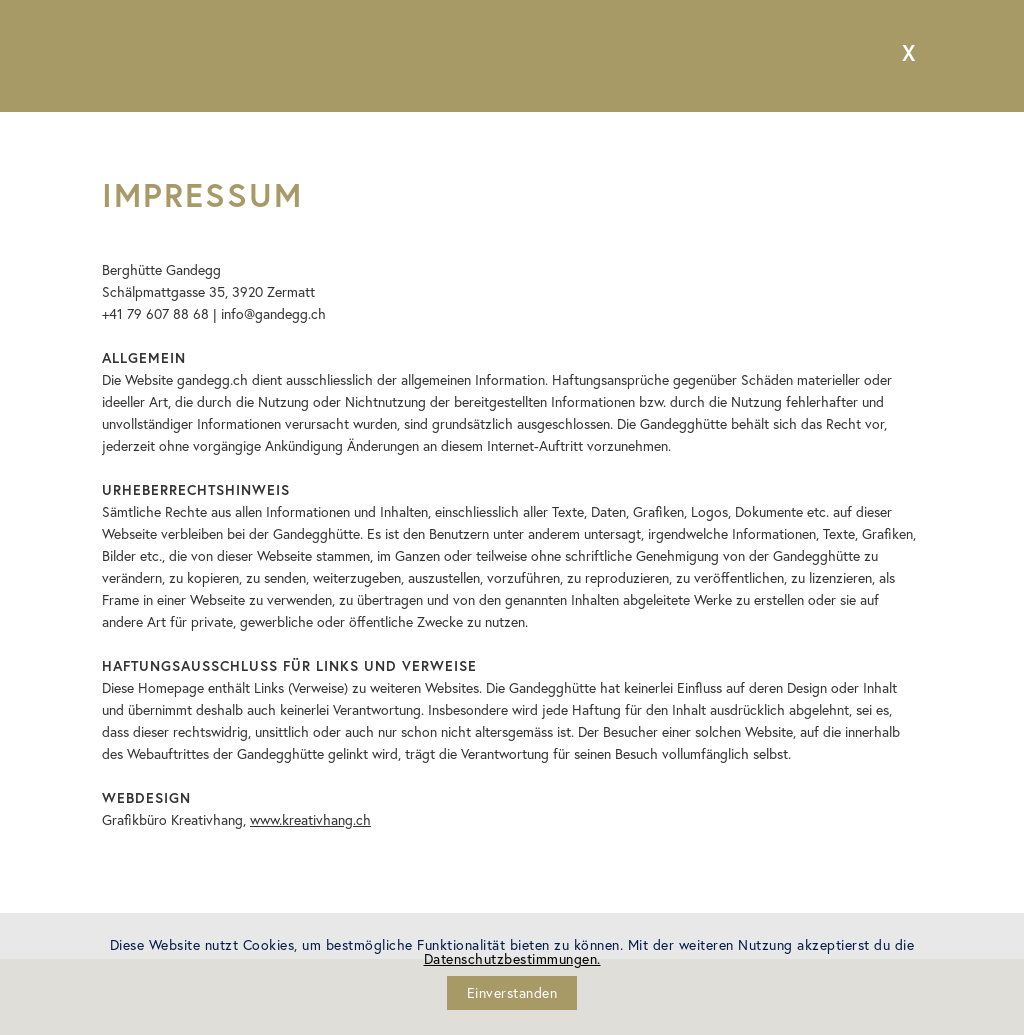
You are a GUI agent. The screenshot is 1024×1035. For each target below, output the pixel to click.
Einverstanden (512, 992)
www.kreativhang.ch (310, 819)
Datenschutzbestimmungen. (512, 958)
